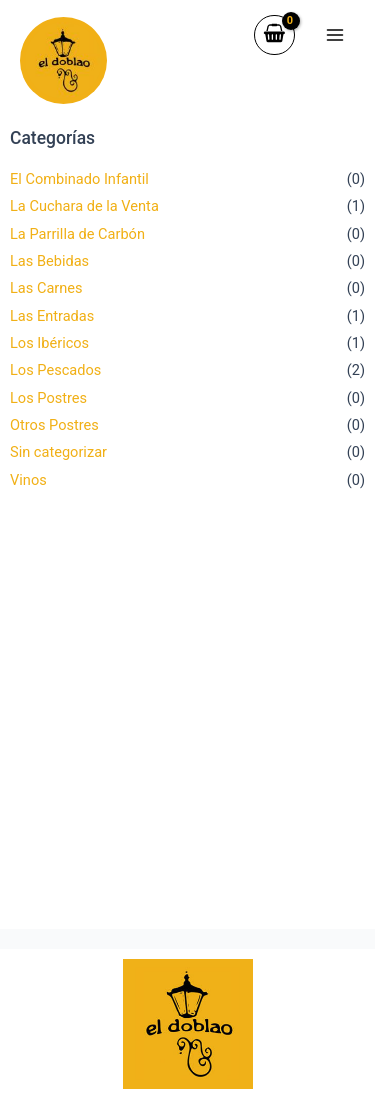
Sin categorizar (58, 452)
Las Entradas (52, 316)
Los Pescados (55, 370)
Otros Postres (54, 425)
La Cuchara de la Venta (84, 206)
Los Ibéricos (49, 343)
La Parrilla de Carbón (77, 234)
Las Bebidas (49, 261)
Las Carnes (46, 288)
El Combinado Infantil (79, 179)
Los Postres (48, 398)
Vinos (28, 480)
